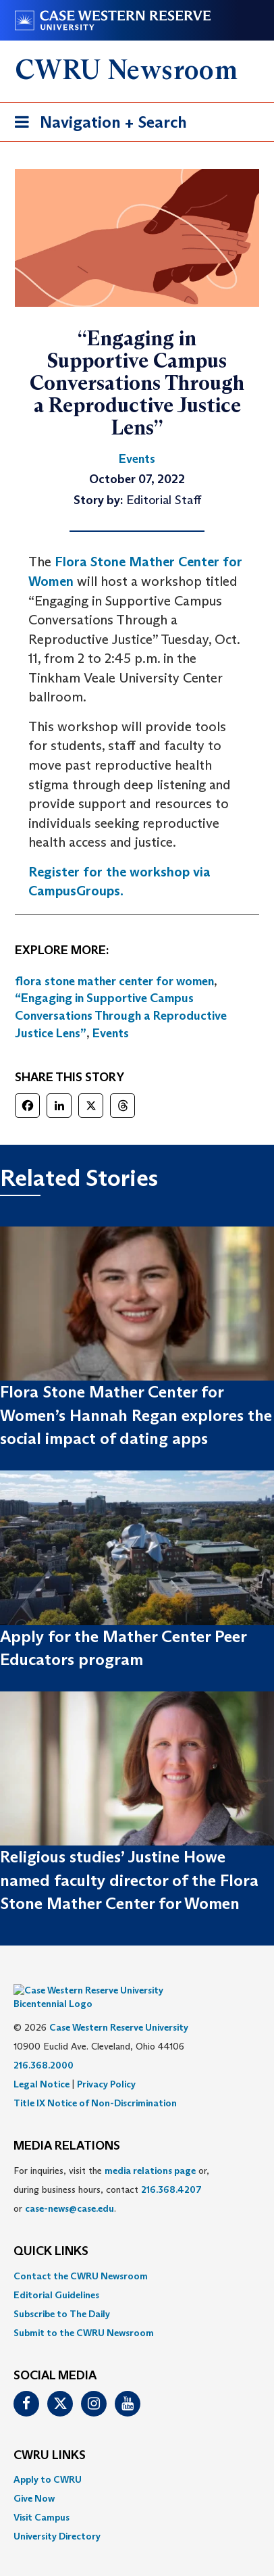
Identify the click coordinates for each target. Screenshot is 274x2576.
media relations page (150, 2150)
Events (110, 1033)
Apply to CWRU (47, 2459)
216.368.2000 (43, 2045)
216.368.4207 (171, 2169)
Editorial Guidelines (56, 2275)
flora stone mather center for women (114, 981)
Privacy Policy (106, 2064)
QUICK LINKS (50, 2231)
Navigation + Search (96, 124)
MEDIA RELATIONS (66, 2126)
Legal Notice (41, 2064)
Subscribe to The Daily (61, 2293)
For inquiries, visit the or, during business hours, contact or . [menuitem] (111, 2169)
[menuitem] (137, 2255)
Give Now (34, 2478)
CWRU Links (49, 2435)
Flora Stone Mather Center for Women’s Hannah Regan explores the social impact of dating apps (136, 1415)
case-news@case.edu (69, 2188)
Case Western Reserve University (118, 2007)
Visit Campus (41, 2497)
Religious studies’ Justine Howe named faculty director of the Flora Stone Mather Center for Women (129, 1880)
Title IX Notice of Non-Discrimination (95, 2083)
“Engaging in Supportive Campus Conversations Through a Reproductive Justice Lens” (121, 1015)
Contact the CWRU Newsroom (80, 2256)
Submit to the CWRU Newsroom (83, 2312)
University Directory (57, 2516)
